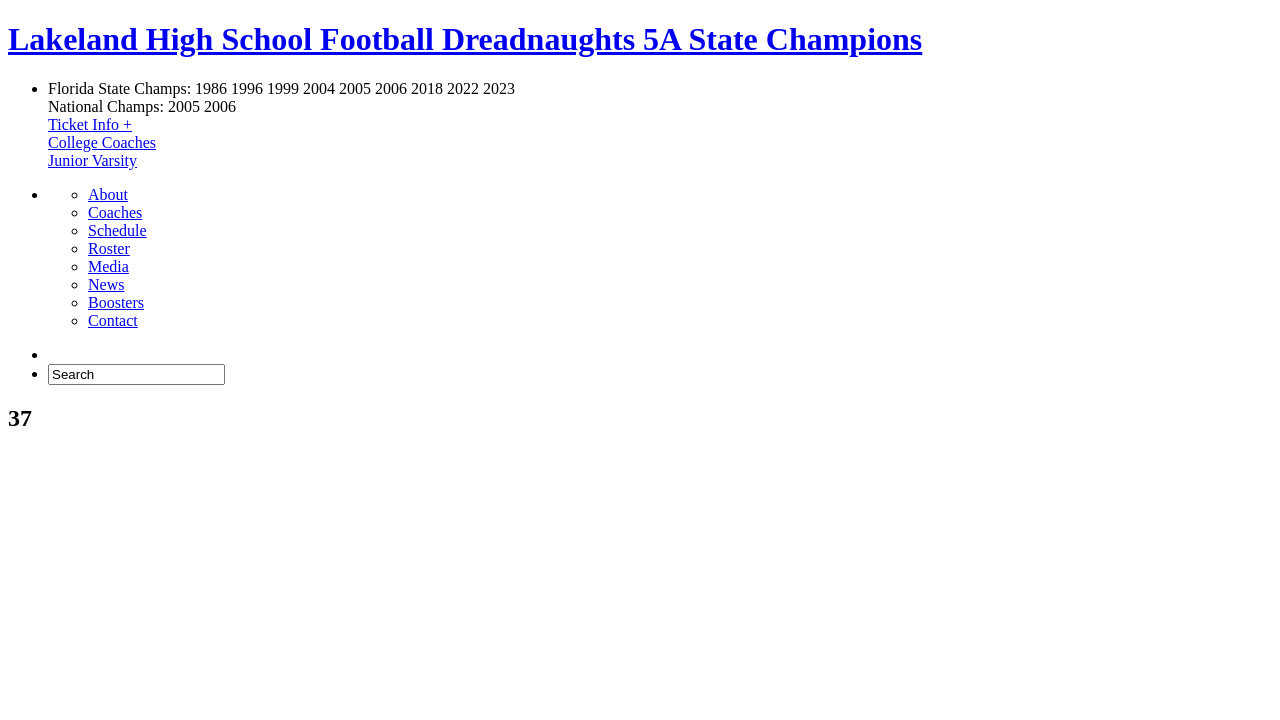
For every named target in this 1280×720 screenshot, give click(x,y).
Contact (113, 320)
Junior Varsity (92, 160)
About (108, 194)
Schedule (117, 230)
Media (108, 266)
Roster (109, 248)
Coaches (115, 212)
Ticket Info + (90, 124)
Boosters (116, 302)
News (106, 284)
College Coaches (102, 142)
